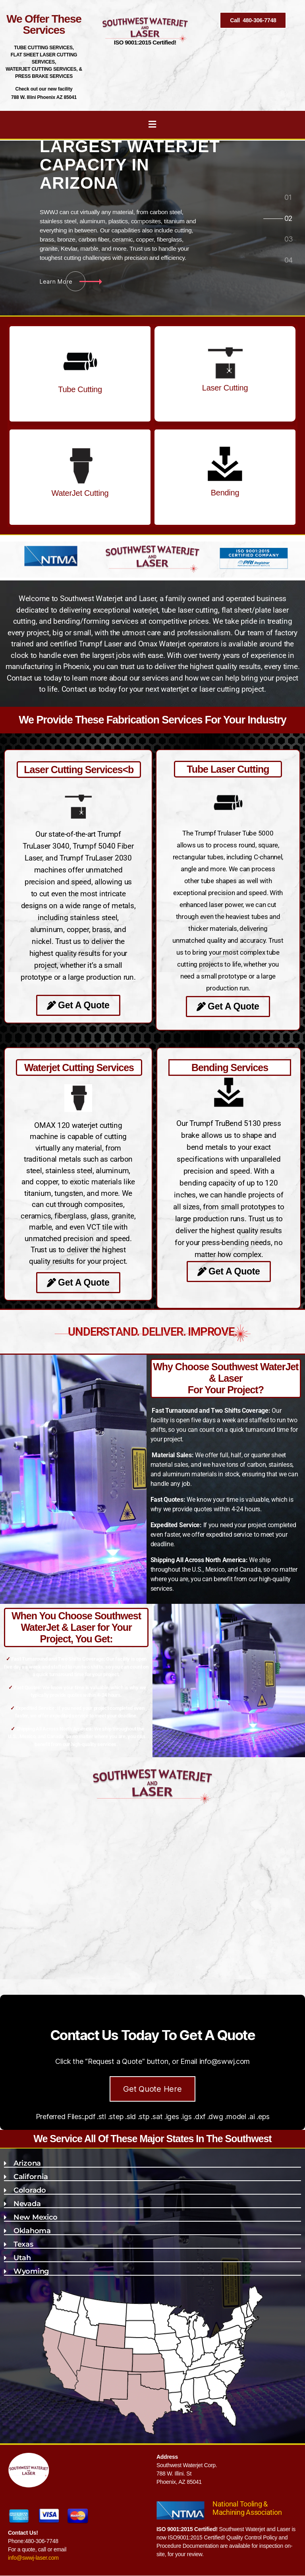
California (31, 2176)
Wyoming (31, 2271)
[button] (152, 2162)
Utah (22, 2257)
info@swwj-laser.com (33, 2558)
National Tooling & (240, 2504)
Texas (23, 2244)
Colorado (30, 2190)
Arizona (27, 2163)
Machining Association (247, 2512)
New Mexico (35, 2217)
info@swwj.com (224, 2061)
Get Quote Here (152, 2089)
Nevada (27, 2203)
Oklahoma (32, 2230)
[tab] (288, 198)
